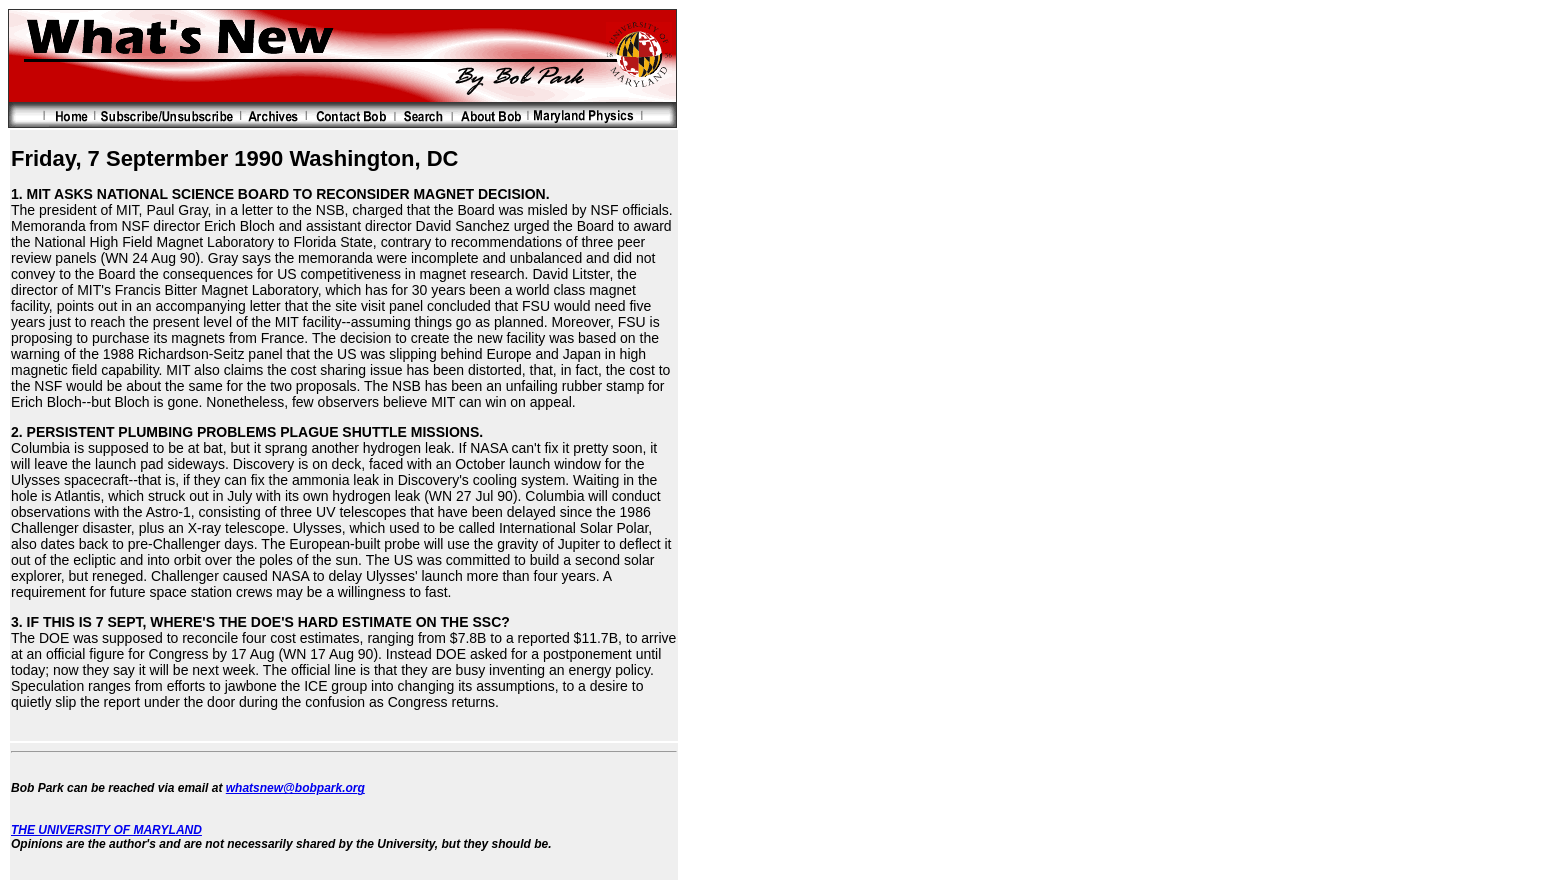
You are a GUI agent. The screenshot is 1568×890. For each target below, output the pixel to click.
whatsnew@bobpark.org (295, 788)
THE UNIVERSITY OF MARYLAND (106, 830)
